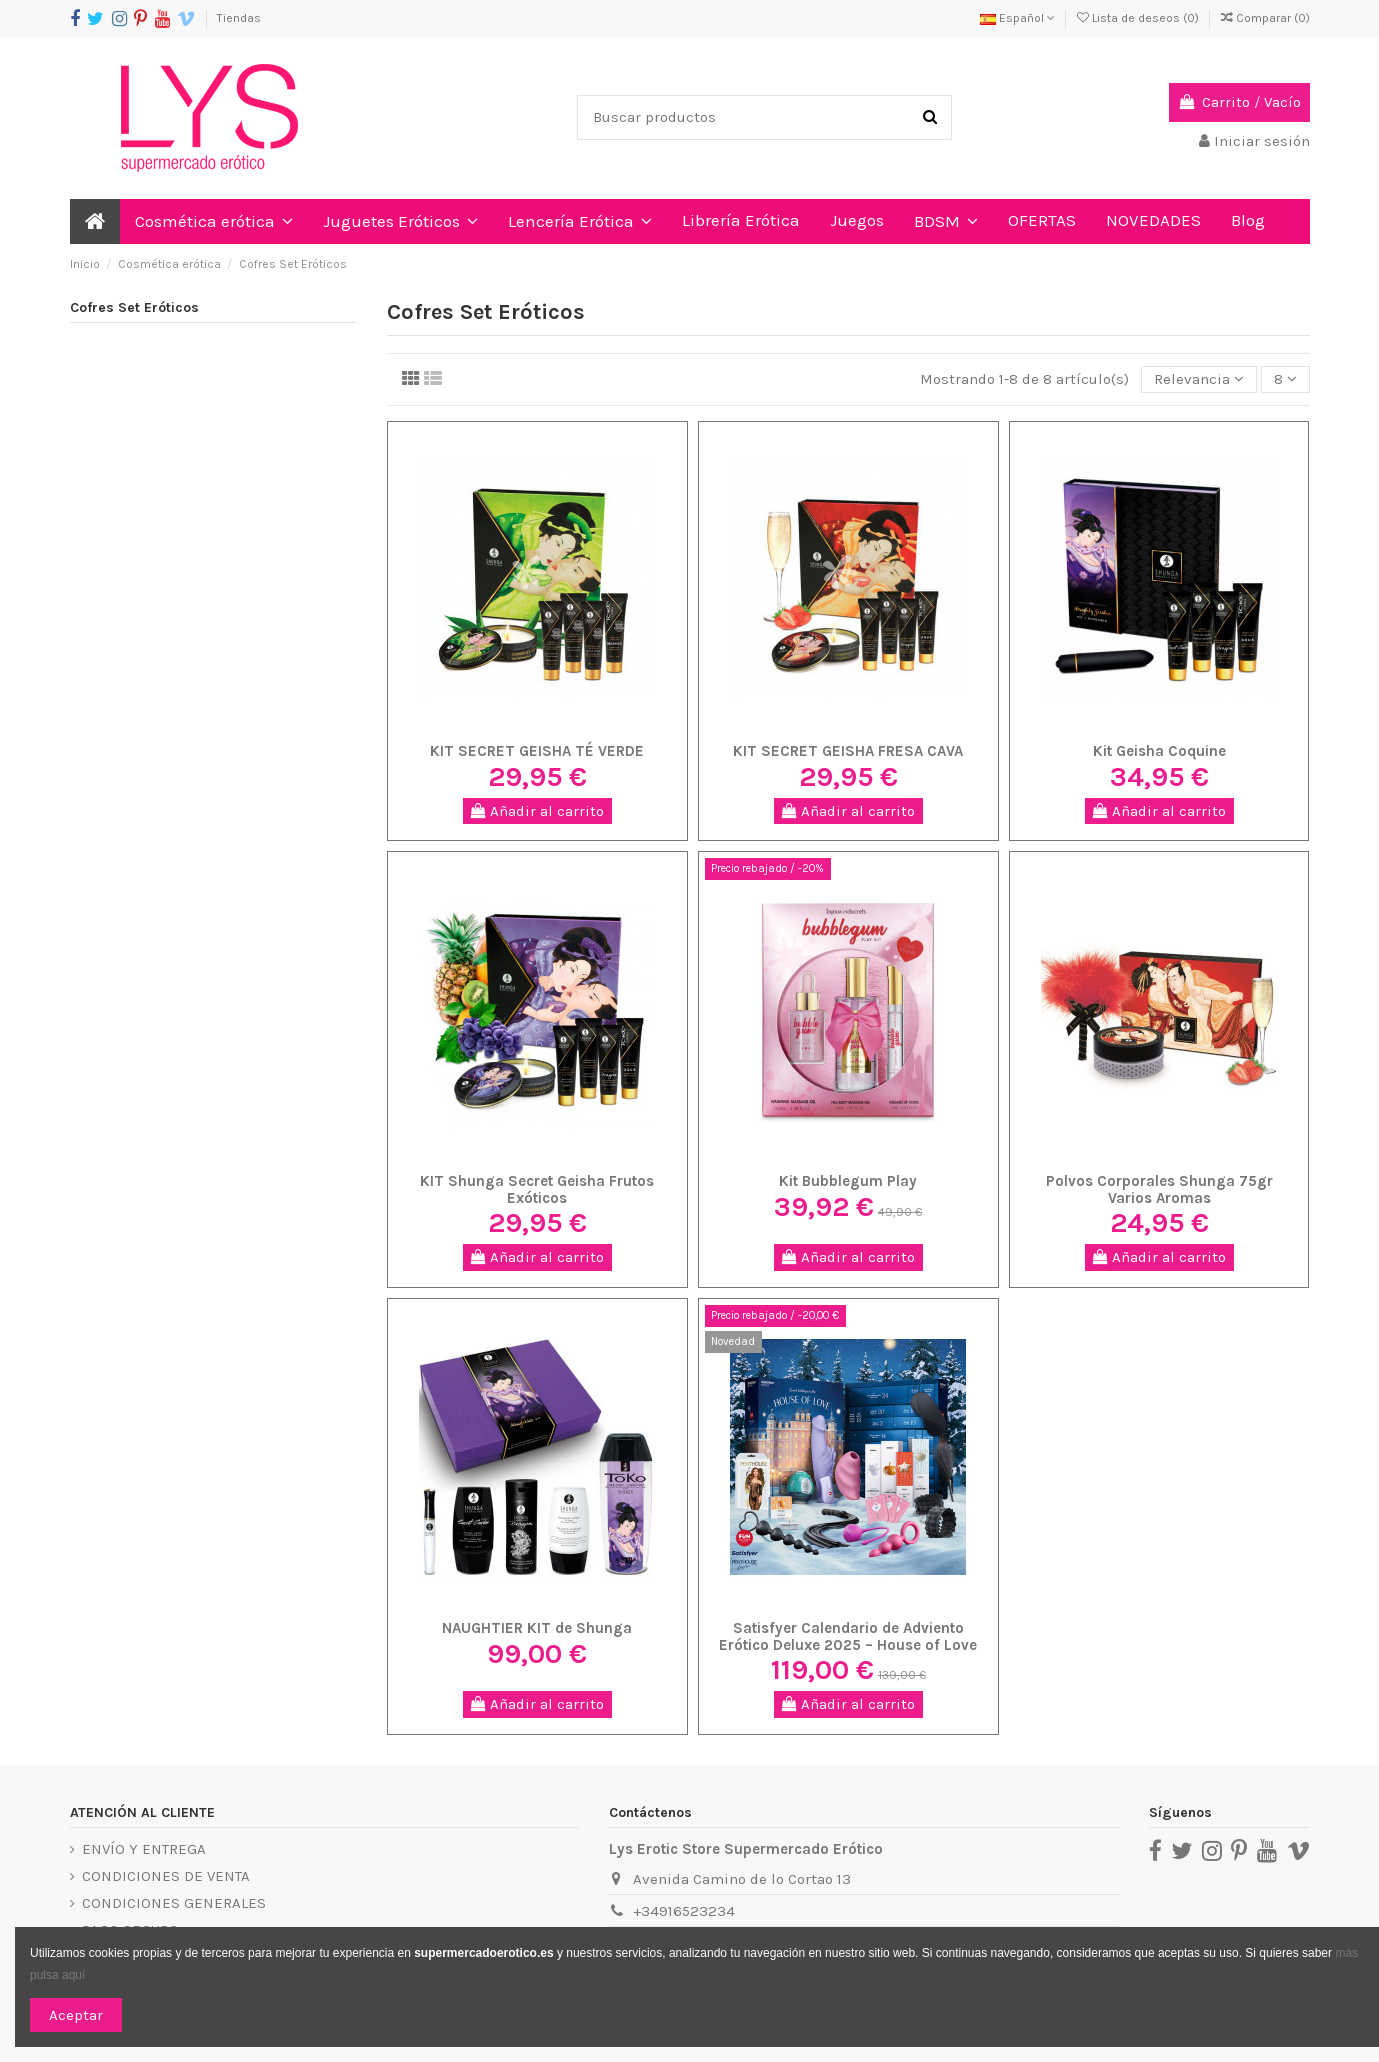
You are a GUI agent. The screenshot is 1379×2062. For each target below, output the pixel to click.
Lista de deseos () (1139, 18)
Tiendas (239, 18)
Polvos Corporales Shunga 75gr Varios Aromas (1159, 1189)
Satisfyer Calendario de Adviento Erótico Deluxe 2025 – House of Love (848, 1636)
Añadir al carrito (537, 811)
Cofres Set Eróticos (134, 307)
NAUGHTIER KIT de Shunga (537, 1628)
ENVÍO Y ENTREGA (144, 1849)
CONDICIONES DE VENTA (166, 1876)
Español (1017, 18)
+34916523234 (684, 1911)
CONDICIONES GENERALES (174, 1903)
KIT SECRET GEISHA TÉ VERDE (537, 751)
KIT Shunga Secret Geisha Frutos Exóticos (537, 1189)
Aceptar (76, 2015)
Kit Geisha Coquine (1159, 751)
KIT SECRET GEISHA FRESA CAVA (848, 751)
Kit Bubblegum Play (848, 1181)
